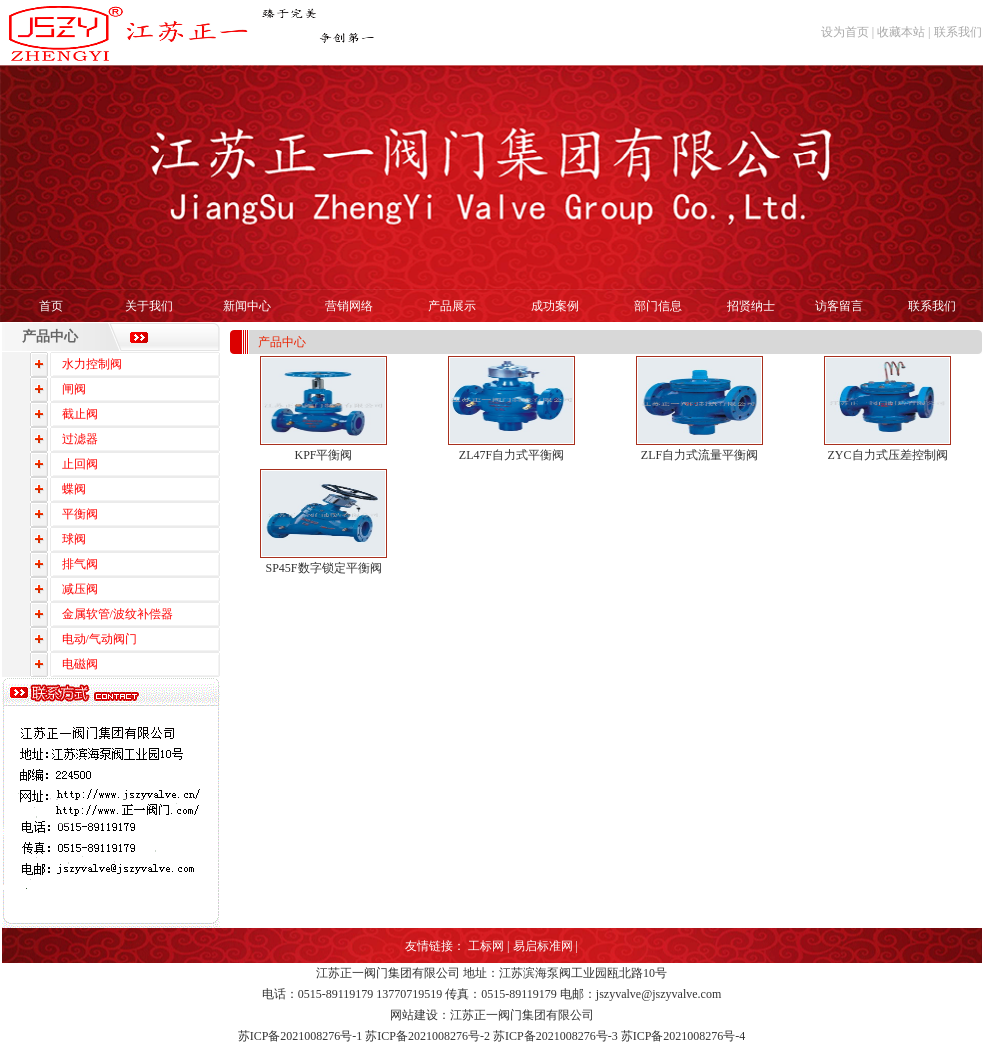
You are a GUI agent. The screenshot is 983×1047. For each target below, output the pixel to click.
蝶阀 (74, 489)
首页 (51, 306)
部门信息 (658, 306)
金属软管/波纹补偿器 (117, 614)
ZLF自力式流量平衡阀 (699, 455)
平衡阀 (80, 514)
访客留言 (839, 306)
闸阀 (74, 389)
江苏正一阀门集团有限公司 (388, 973)
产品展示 (452, 306)
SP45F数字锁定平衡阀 (323, 568)
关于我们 (149, 306)
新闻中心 (247, 306)
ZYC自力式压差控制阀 (888, 455)
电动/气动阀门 (99, 639)
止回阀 (80, 464)
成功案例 (555, 306)
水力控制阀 (92, 364)
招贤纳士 (751, 306)
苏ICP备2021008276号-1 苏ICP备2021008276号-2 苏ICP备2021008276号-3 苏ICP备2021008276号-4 (492, 1036)
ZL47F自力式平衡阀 (511, 455)
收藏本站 (901, 32)
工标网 (486, 946)
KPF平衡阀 (323, 455)
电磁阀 (80, 664)
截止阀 (80, 414)
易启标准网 (543, 946)
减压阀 (80, 589)
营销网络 (349, 306)
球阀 (74, 539)
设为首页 (845, 32)
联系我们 (958, 32)
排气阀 (80, 564)
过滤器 (80, 439)
